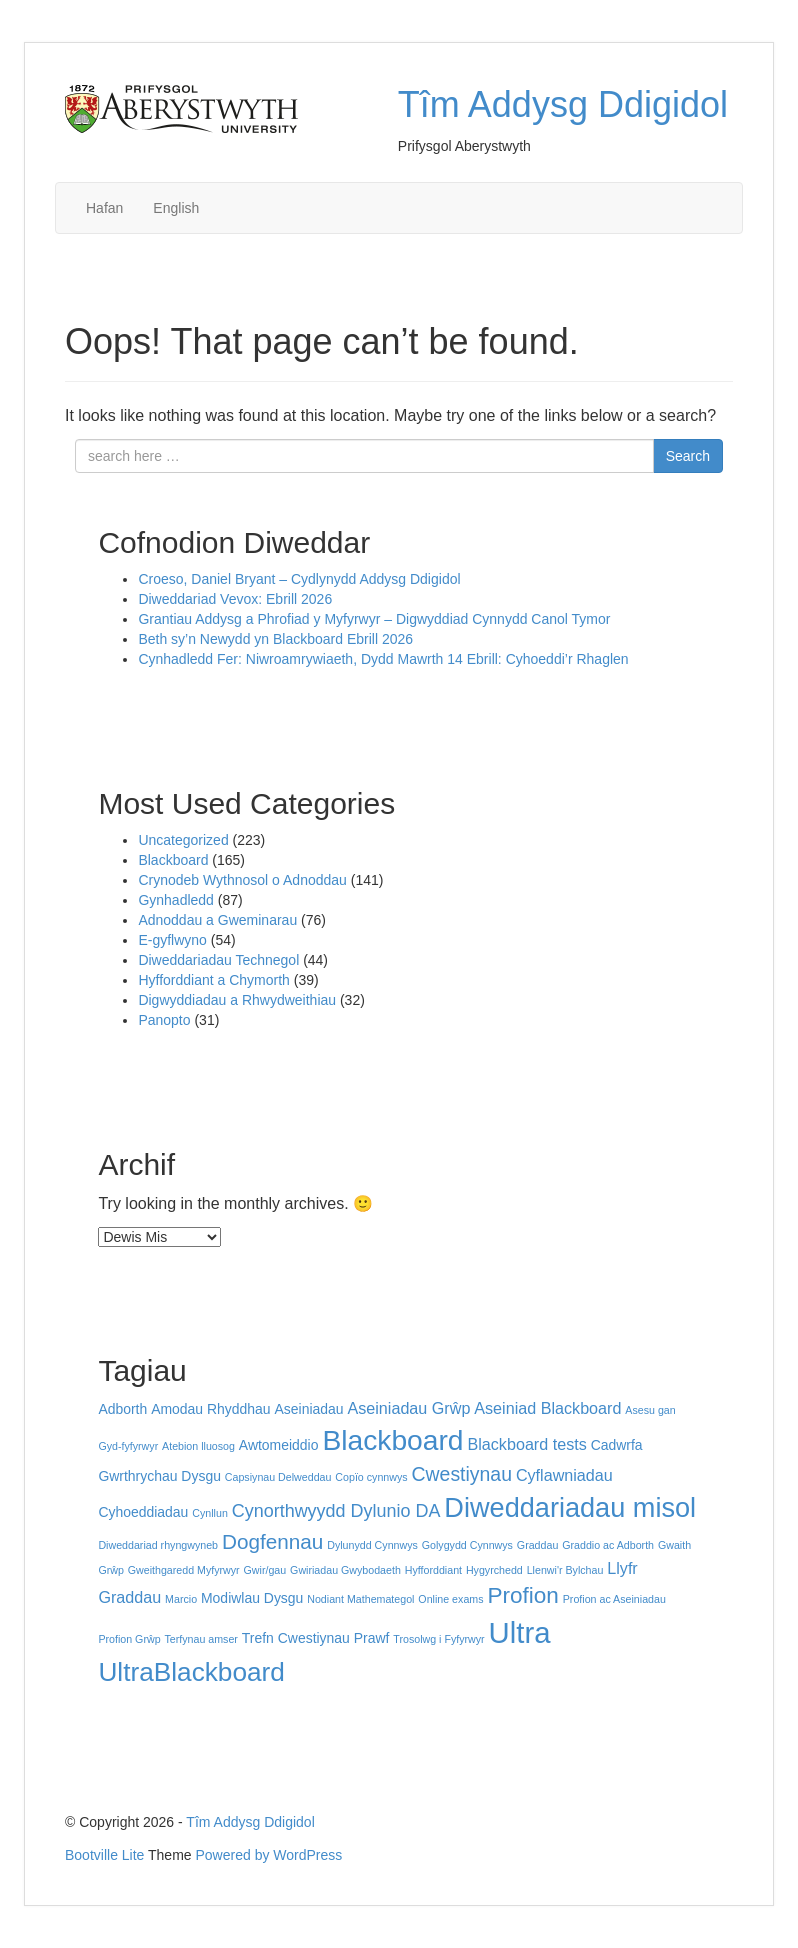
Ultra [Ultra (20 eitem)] (520, 1632)
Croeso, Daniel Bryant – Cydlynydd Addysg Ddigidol (299, 579)
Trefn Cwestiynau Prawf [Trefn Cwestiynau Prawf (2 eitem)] (316, 1638)
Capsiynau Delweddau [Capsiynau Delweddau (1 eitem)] (278, 1477)
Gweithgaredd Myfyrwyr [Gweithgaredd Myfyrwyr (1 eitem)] (184, 1570)
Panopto (164, 1020)
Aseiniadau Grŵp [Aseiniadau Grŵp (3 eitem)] (408, 1408)
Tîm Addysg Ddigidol (563, 104)
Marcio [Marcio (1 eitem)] (181, 1599)
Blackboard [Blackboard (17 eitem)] (392, 1440)
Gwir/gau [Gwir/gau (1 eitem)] (265, 1570)
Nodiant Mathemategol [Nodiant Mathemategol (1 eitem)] (360, 1599)
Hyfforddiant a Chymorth (213, 980)
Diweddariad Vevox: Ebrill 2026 (237, 599)
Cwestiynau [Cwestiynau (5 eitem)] (462, 1474)
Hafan (104, 208)
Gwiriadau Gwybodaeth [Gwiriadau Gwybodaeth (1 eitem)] (345, 1570)
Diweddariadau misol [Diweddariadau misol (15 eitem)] (570, 1507)
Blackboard (173, 860)
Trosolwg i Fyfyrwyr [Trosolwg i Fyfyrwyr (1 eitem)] (438, 1639)
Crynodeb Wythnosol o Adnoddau (242, 880)
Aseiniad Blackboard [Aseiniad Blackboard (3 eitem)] (547, 1408)
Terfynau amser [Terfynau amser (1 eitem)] (200, 1639)
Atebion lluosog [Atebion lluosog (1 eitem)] (198, 1446)
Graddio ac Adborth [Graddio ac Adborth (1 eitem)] (608, 1545)
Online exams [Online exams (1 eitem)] (450, 1599)
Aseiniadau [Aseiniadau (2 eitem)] (309, 1409)
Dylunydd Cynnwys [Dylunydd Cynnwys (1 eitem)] (372, 1545)
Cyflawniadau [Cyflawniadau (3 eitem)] (564, 1475)
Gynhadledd (176, 900)
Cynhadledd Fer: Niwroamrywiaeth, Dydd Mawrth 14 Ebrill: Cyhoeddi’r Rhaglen (383, 659)
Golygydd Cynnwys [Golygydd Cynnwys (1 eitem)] (467, 1545)
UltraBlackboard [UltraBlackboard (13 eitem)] (191, 1672)
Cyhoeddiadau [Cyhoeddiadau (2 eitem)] (143, 1512)
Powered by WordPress (269, 1855)
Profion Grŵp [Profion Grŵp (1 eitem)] (129, 1639)
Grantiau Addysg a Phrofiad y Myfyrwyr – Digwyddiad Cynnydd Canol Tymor (374, 619)
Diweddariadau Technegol (218, 960)
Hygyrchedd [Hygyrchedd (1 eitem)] (494, 1570)
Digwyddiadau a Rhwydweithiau (237, 1000)
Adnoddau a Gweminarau (217, 920)
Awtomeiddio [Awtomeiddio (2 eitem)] (279, 1445)
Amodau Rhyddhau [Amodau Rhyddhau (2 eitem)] (210, 1409)
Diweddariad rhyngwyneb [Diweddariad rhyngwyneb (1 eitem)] (158, 1545)
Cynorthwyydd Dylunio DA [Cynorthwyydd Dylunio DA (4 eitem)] (336, 1511)
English (176, 208)
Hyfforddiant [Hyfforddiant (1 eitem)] (433, 1570)
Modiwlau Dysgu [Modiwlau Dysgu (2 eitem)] (252, 1598)
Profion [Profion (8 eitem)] (522, 1595)
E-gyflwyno (172, 940)
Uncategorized (183, 840)
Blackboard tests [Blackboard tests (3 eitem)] (526, 1444)
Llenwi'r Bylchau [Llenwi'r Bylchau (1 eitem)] (565, 1570)
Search (688, 456)
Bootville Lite (104, 1855)
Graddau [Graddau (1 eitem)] (537, 1545)
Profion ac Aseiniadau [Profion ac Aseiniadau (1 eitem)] (614, 1599)
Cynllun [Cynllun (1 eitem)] (210, 1513)
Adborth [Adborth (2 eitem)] (122, 1409)
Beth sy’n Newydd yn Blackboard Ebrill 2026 (277, 639)
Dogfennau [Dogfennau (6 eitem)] (272, 1541)
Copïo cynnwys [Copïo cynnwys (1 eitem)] (371, 1477)
